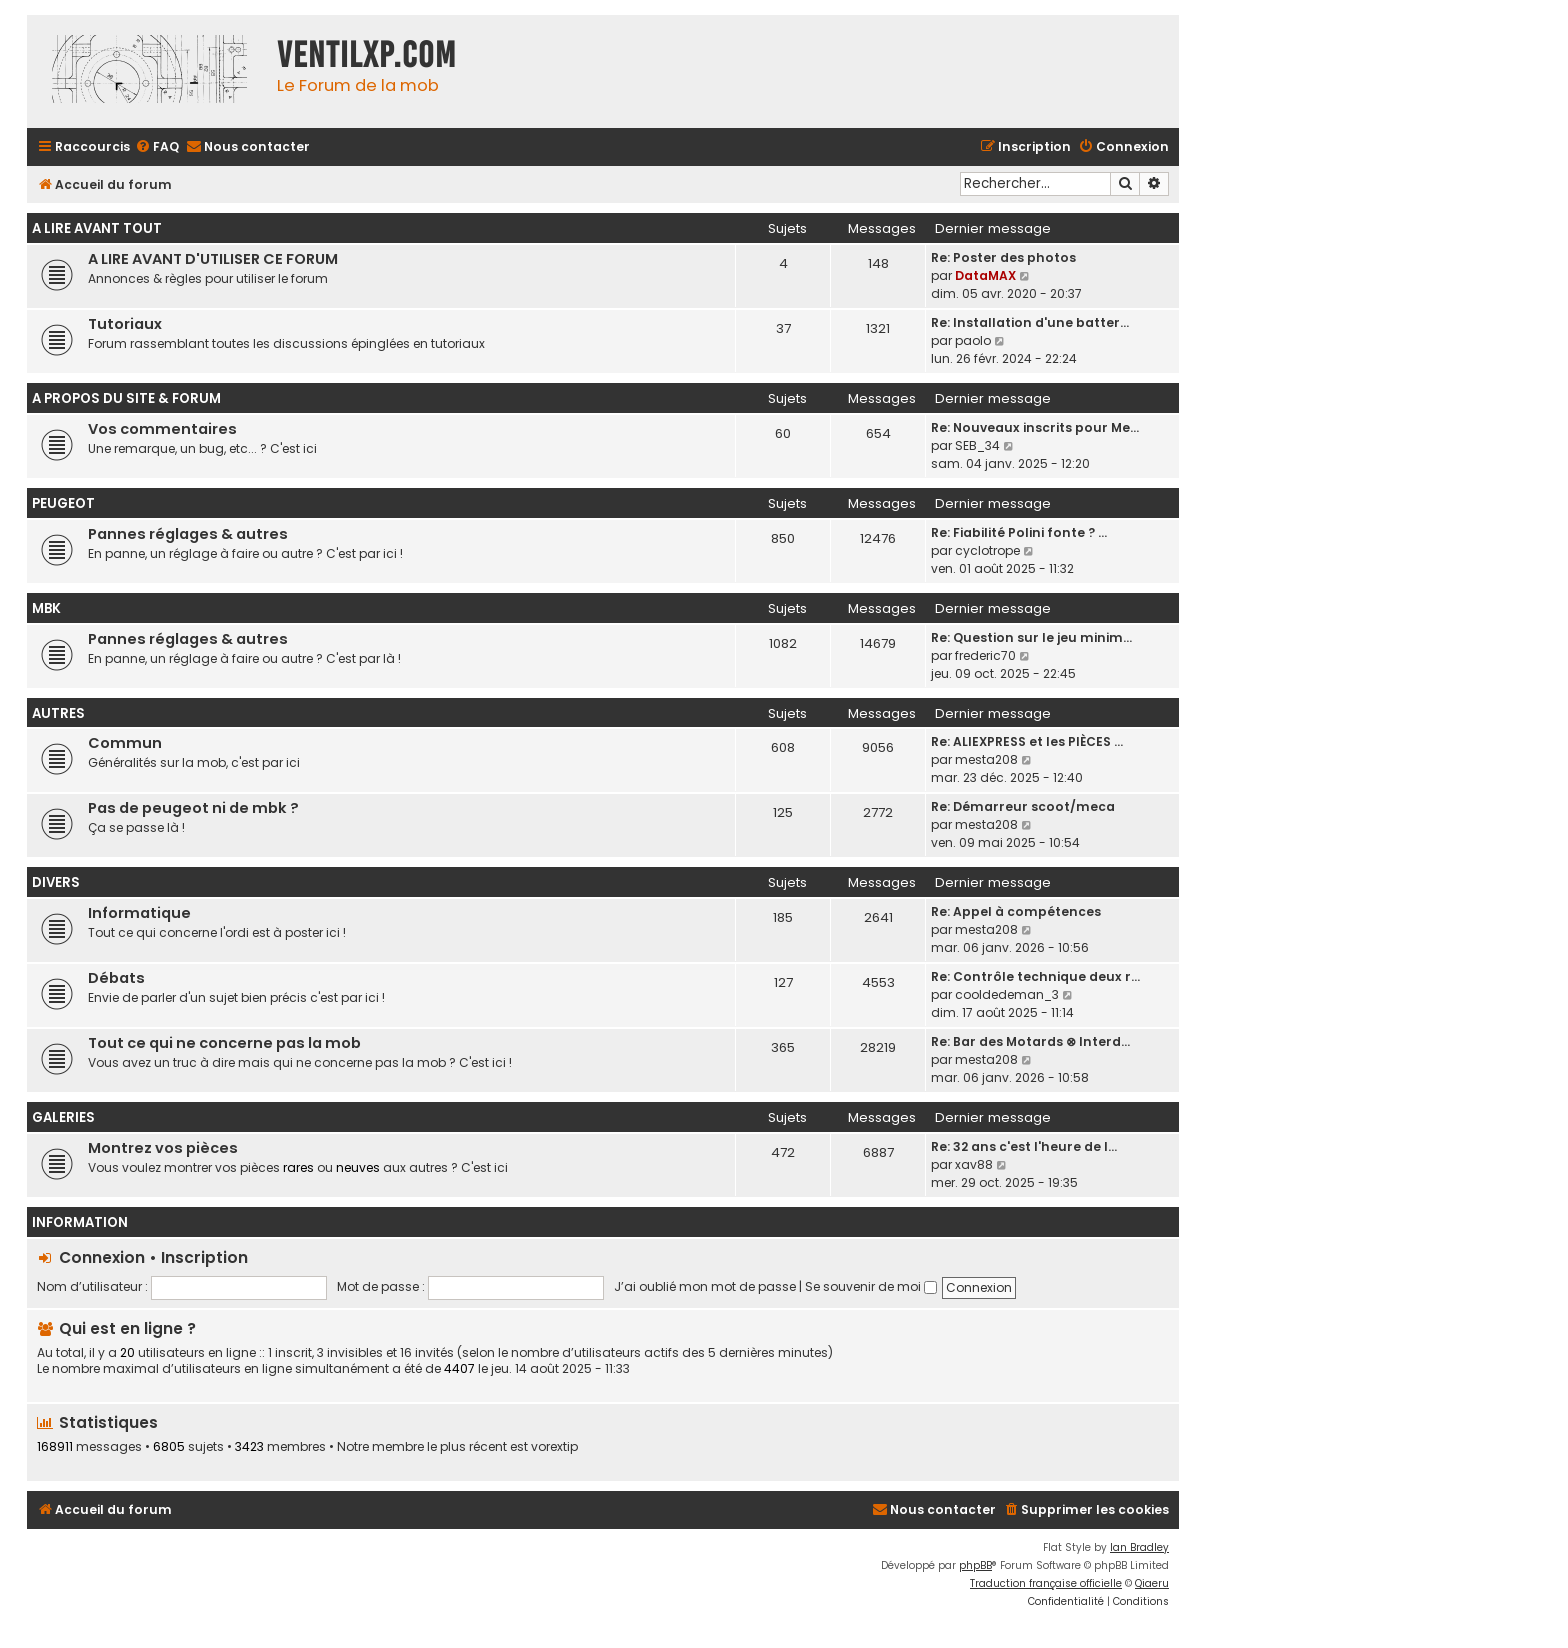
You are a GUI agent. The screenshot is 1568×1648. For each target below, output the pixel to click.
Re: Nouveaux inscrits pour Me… (1035, 427)
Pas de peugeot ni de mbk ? (193, 808)
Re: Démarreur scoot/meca (1023, 806)
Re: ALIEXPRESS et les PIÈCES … (1027, 741)
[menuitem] (157, 147)
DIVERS (56, 882)
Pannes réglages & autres (188, 534)
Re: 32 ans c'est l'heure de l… (1024, 1146)
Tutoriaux (125, 324)
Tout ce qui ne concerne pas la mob (224, 1043)
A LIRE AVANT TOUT (97, 228)
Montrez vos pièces (163, 1148)
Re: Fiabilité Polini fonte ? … (1019, 532)
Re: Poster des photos (1003, 257)
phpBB (975, 1565)
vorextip (554, 1447)
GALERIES (63, 1117)
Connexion (102, 1257)
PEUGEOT (63, 503)
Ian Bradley (1139, 1547)
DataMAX (985, 275)
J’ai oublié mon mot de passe (705, 1286)
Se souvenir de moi (871, 1286)
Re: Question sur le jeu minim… (1031, 637)
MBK (46, 608)
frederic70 (985, 655)
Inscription (204, 1257)
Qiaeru (1152, 1583)
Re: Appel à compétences (1016, 911)
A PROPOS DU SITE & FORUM (126, 398)
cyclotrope (987, 550)
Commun (125, 743)
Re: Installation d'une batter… (1030, 322)
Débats (116, 978)
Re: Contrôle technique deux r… (1035, 976)
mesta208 (986, 759)
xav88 (974, 1164)
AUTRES (58, 713)
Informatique (139, 913)
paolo (973, 340)
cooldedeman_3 (1007, 994)
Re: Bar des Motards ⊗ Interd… (1030, 1041)
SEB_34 (977, 445)
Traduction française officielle (1046, 1583)
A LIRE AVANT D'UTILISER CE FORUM (213, 259)
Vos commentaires (162, 429)
